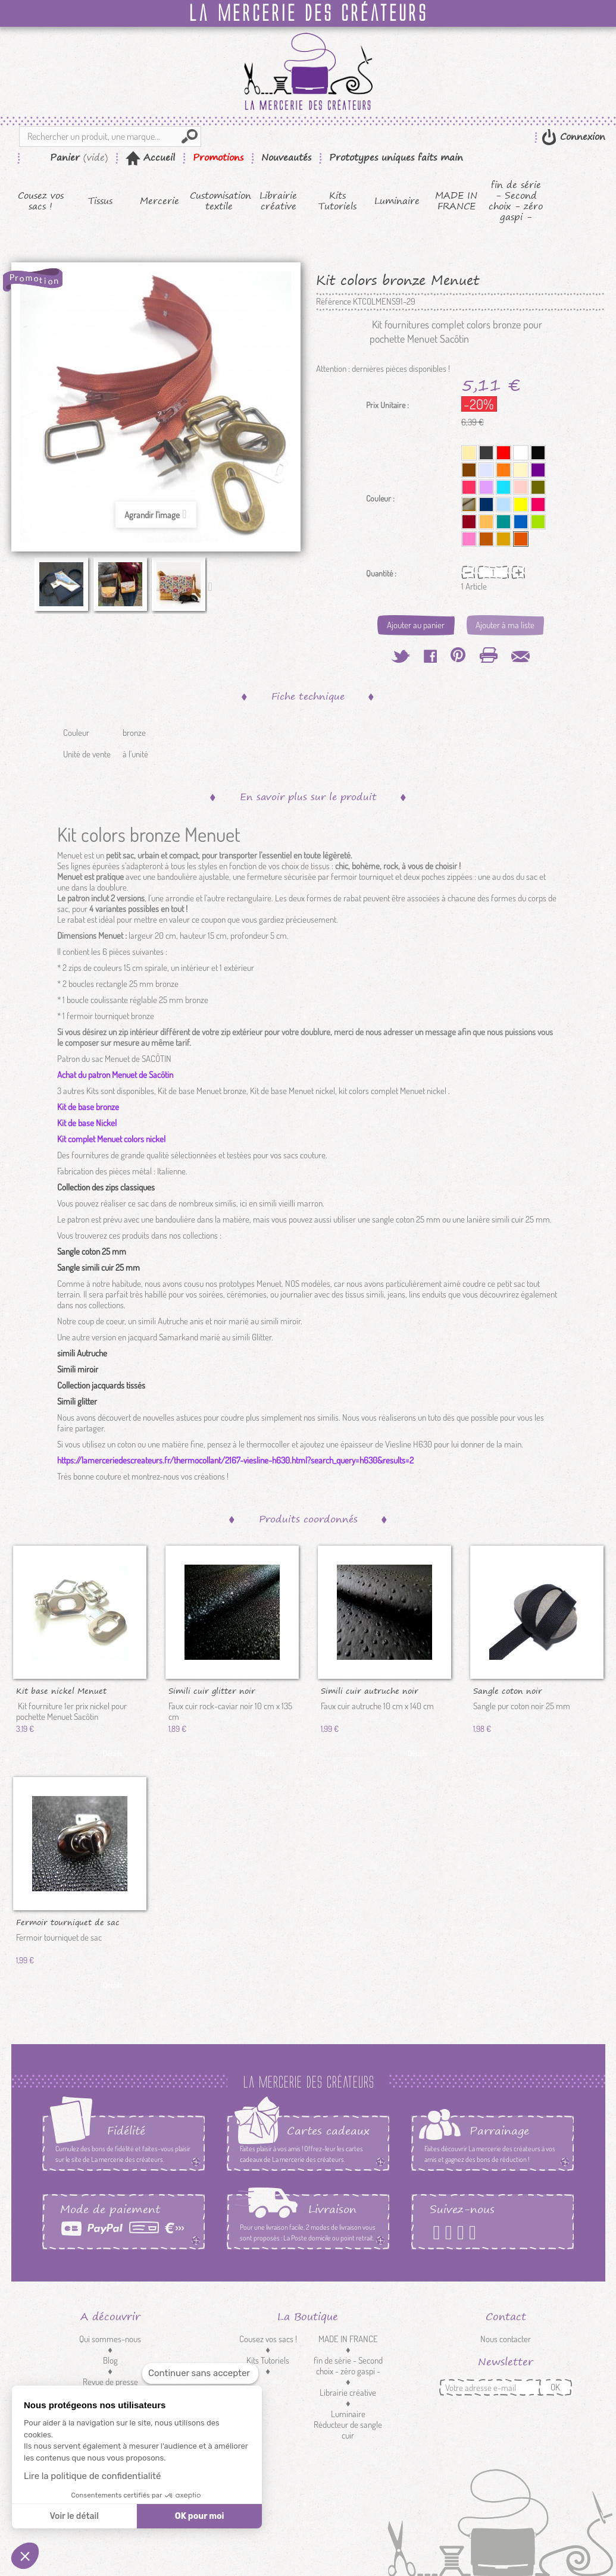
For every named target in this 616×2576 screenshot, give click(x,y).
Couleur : (381, 498)
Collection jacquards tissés (101, 1385)
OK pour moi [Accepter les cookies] (199, 2516)
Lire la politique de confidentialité (92, 2476)
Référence (333, 301)
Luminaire (397, 201)
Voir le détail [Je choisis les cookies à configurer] (73, 2516)
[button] (25, 2555)
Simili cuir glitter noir (211, 1690)
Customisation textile (219, 201)
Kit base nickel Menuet (61, 1690)
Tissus (100, 201)
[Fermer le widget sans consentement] (200, 2373)
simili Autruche (82, 1353)
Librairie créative (278, 201)
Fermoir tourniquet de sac (68, 1922)
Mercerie (159, 201)
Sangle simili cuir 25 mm (98, 1267)
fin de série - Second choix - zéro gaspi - (516, 201)
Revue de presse (110, 2381)
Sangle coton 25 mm (91, 1251)
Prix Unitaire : (387, 405)
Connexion (580, 137)
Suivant (213, 586)
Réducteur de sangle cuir (348, 2430)
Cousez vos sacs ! (41, 201)
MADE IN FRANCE (456, 201)
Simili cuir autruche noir (369, 1690)
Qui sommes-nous (110, 2339)
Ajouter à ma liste (505, 625)
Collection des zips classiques (106, 1187)
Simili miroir (77, 1369)
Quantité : (381, 573)
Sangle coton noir (507, 1690)
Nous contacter (505, 2339)
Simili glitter (77, 1401)
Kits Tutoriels (337, 201)
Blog (110, 2360)
